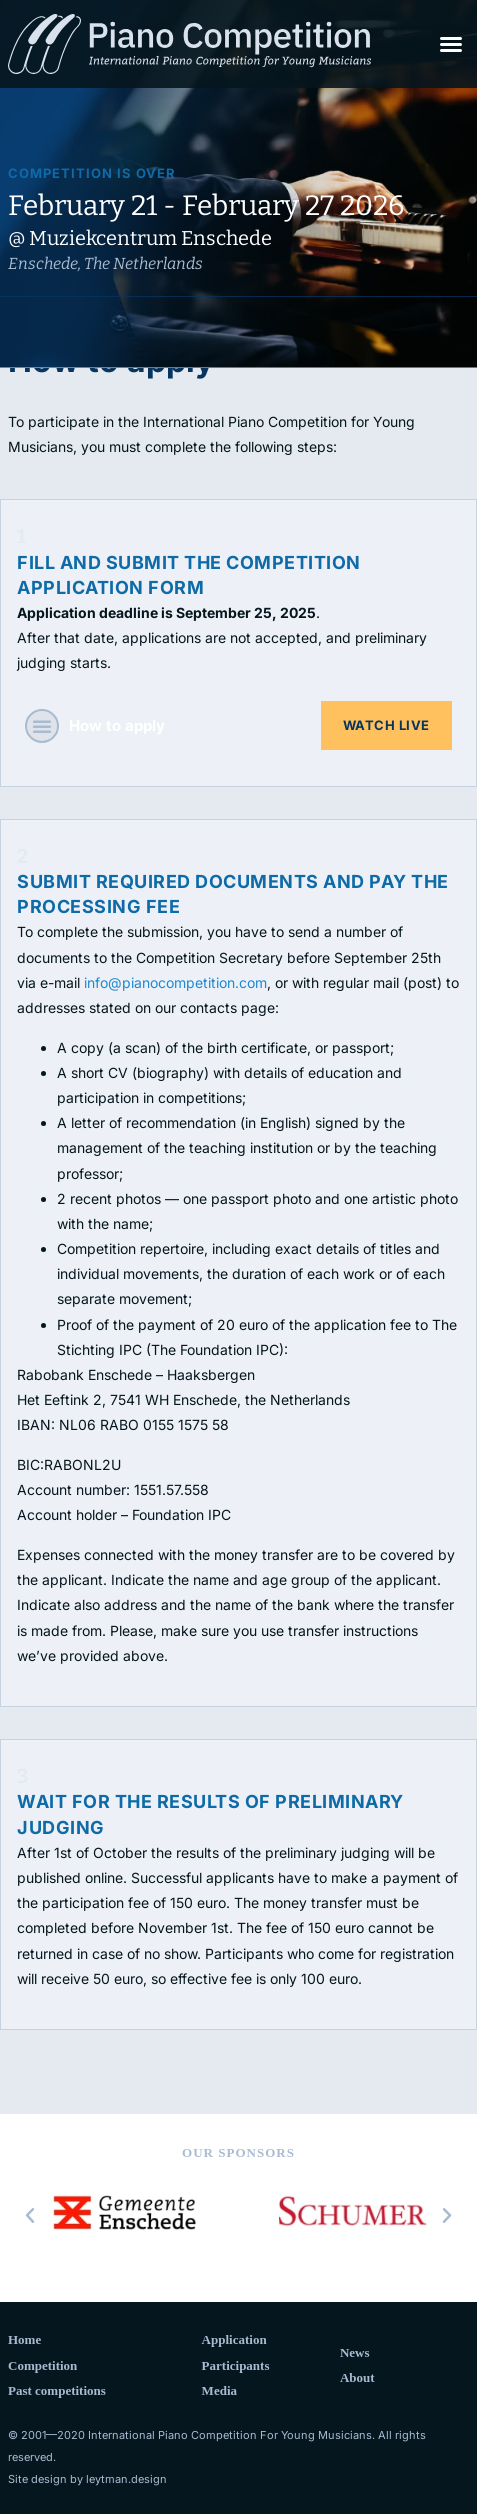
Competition (42, 2365)
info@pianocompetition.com (175, 982)
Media (219, 2390)
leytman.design (126, 2479)
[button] (451, 44)
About (357, 2377)
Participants (236, 2365)
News (355, 2352)
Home (24, 2339)
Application (234, 2339)
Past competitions (57, 2390)
